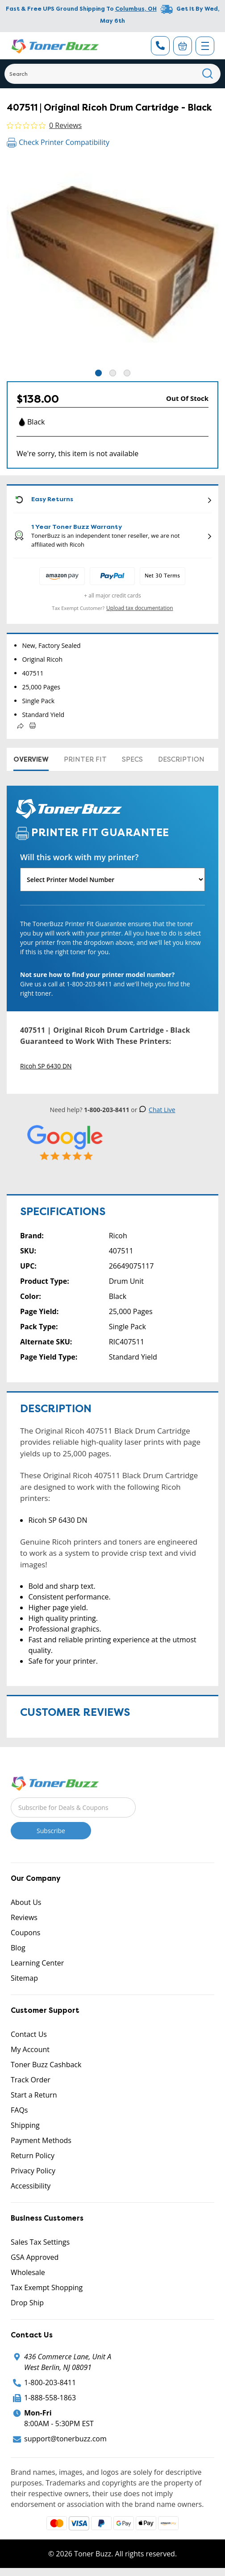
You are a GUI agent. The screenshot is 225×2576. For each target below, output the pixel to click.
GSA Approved (34, 2257)
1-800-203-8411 (50, 2382)
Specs (132, 759)
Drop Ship (27, 2303)
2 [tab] (112, 373)
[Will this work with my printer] (112, 879)
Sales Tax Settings (40, 2242)
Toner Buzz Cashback (46, 2064)
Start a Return (34, 2095)
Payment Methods (41, 2140)
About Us (26, 1902)
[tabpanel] (112, 262)
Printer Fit (85, 759)
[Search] (112, 74)
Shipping (25, 2125)
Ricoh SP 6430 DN (46, 1066)
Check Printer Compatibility (58, 142)
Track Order (30, 2080)
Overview (31, 759)
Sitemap (24, 1978)
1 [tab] (98, 373)
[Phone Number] (160, 45)
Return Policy (32, 2155)
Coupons (25, 1932)
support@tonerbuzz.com (65, 2439)
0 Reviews (65, 125)
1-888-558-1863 (50, 2398)
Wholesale (28, 2272)
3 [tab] (127, 373)
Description (181, 759)
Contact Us (29, 2034)
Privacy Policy (33, 2171)
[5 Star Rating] (65, 1142)
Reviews (24, 1917)
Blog (18, 1948)
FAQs (19, 2110)
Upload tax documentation (139, 608)
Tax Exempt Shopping (47, 2287)
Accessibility (30, 2186)
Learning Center (37, 1963)
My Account (30, 2049)
